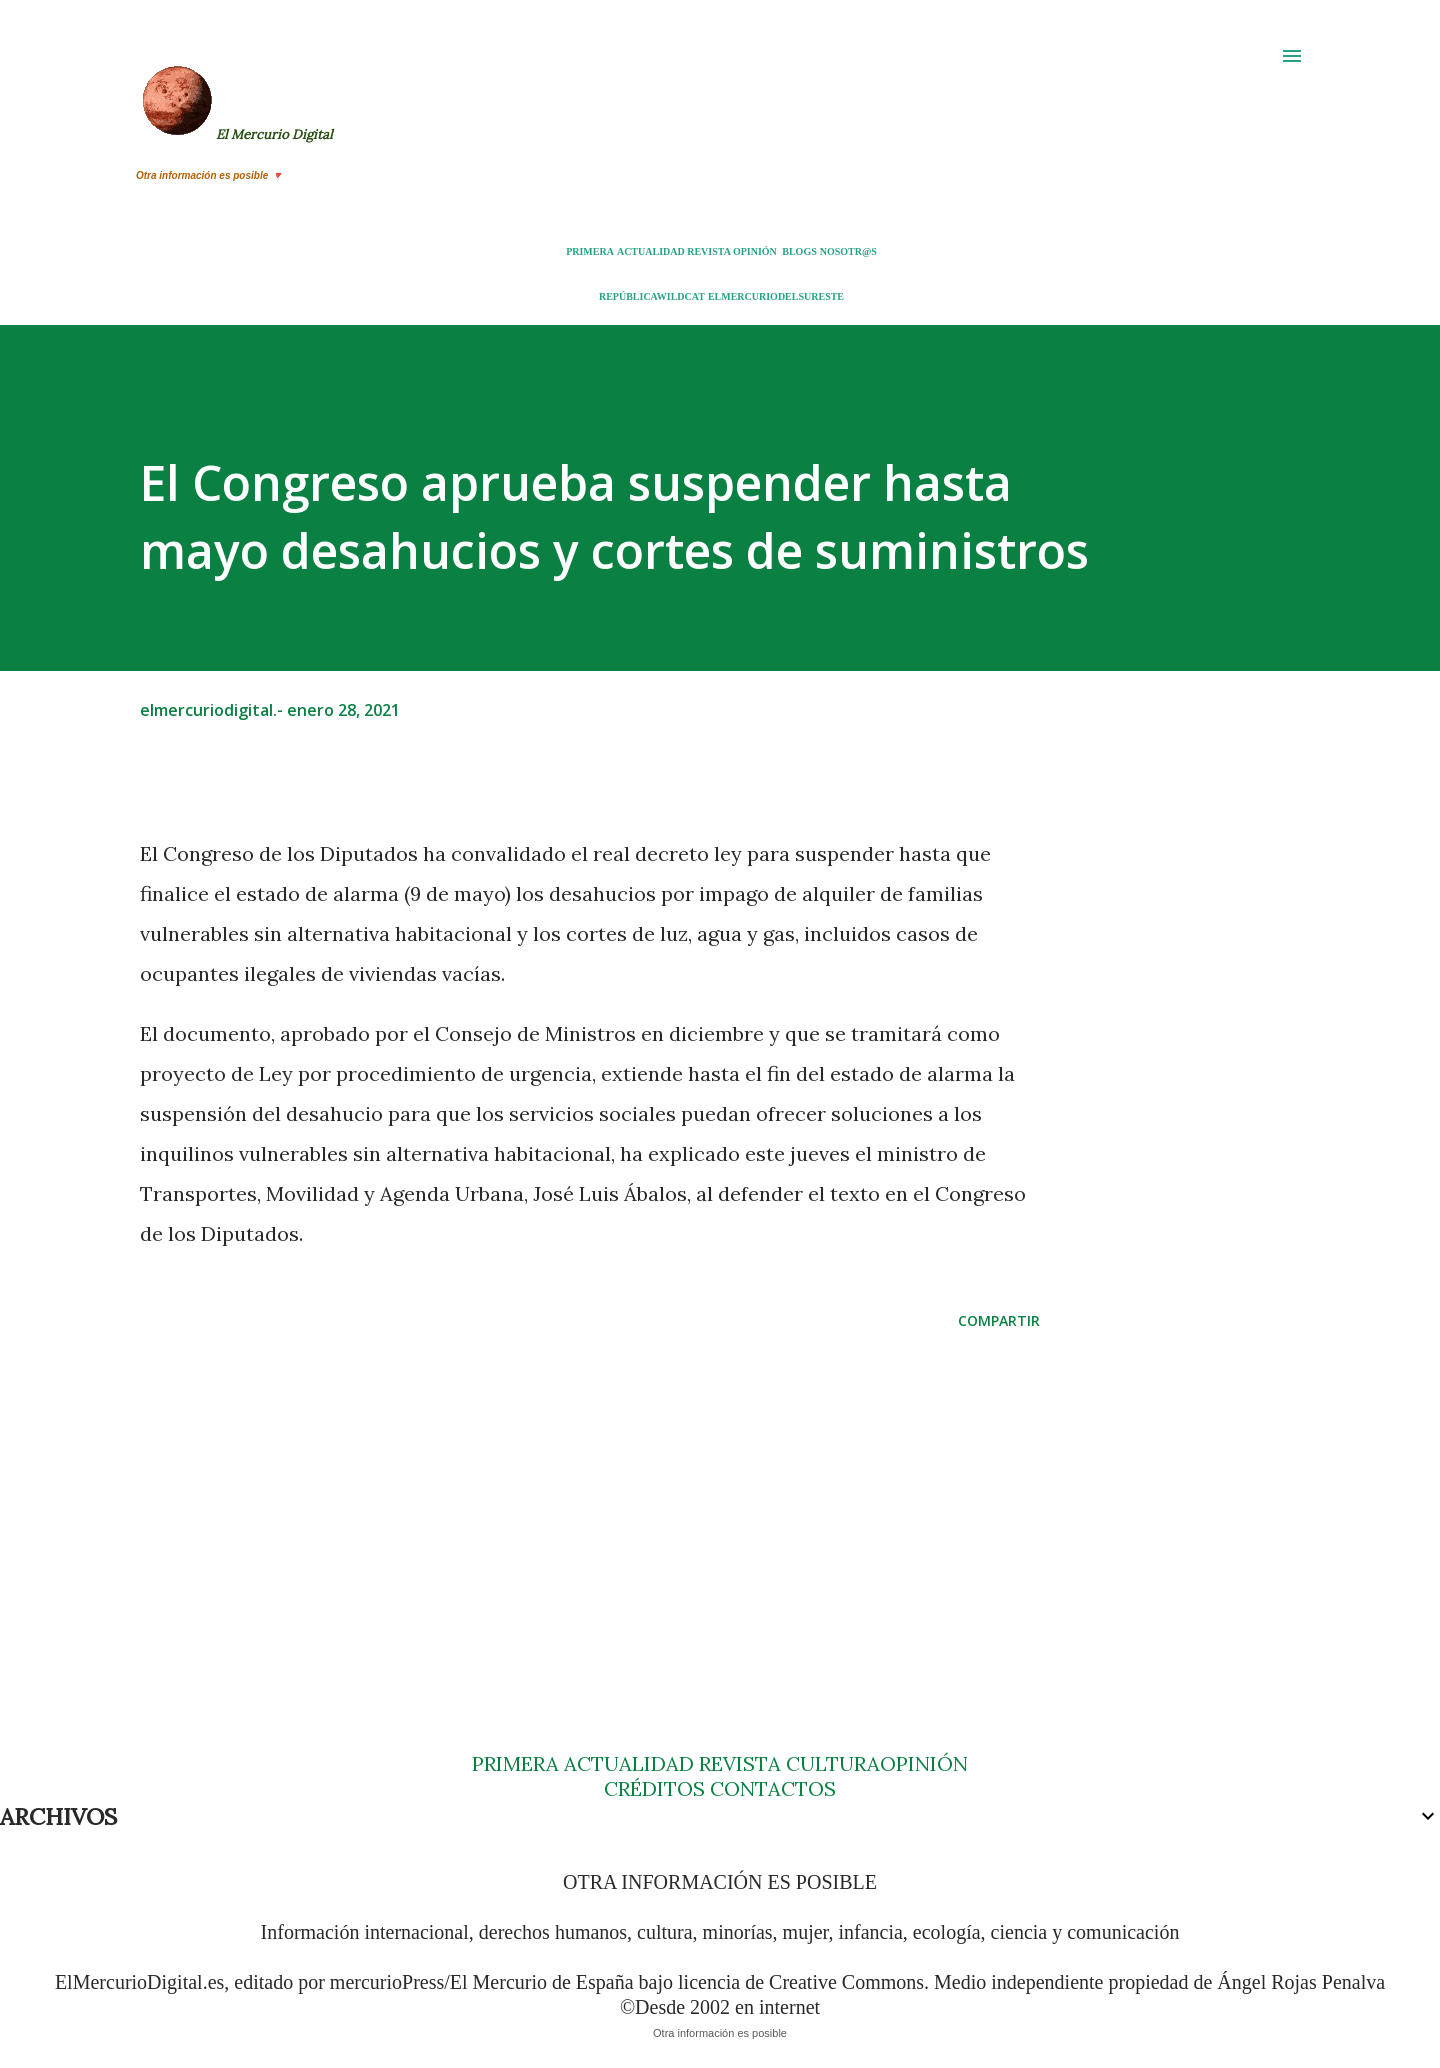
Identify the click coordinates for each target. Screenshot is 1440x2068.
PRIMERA (590, 251)
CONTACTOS (770, 1788)
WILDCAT (681, 296)
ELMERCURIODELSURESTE (776, 296)
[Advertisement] (558, 1502)
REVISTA (708, 251)
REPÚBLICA (628, 296)
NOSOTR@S (848, 251)
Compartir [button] (999, 1320)
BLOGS (799, 251)
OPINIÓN (755, 251)
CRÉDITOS (654, 1788)
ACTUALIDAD (651, 251)
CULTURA (833, 1763)
